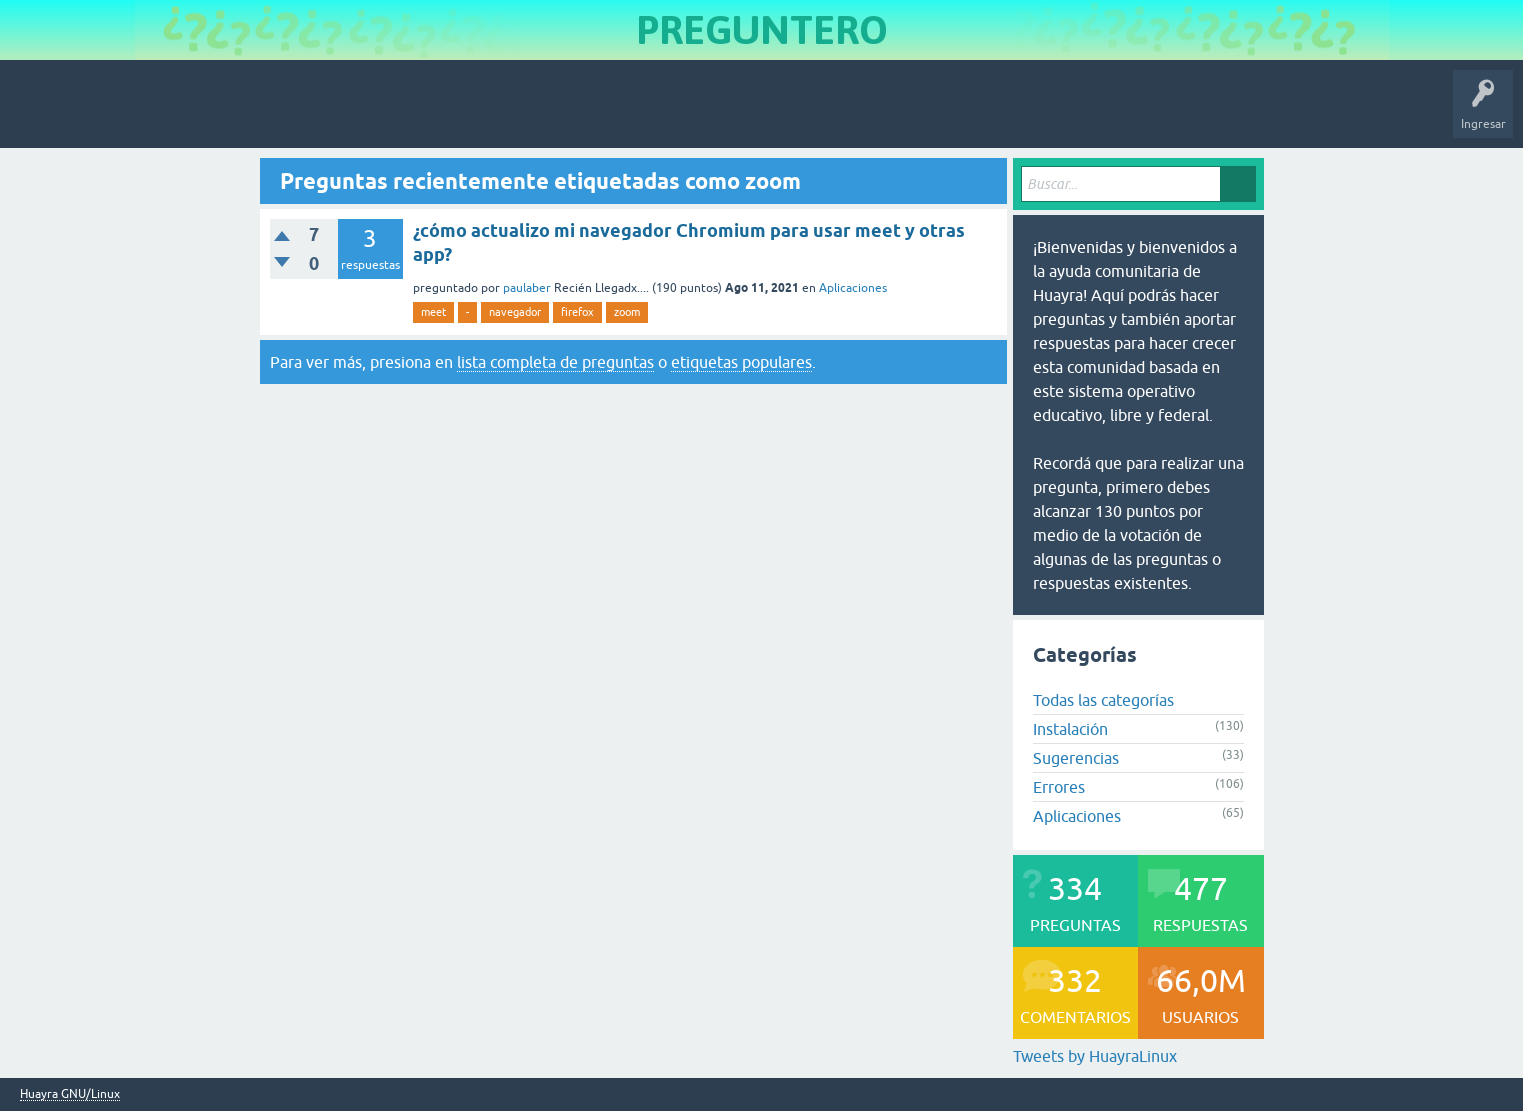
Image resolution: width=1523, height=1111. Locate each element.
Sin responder (260, 114)
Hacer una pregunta (516, 114)
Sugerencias (1076, 758)
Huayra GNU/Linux (70, 1094)
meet (433, 312)
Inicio (103, 114)
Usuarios (415, 114)
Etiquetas (345, 114)
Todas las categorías (1103, 700)
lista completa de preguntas (555, 362)
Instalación (1070, 729)
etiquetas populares (741, 362)
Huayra (41, 114)
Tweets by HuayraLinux (1095, 1056)
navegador (515, 312)
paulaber (527, 288)
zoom (627, 312)
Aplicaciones (853, 288)
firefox (577, 312)
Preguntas (172, 114)
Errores (1059, 787)
